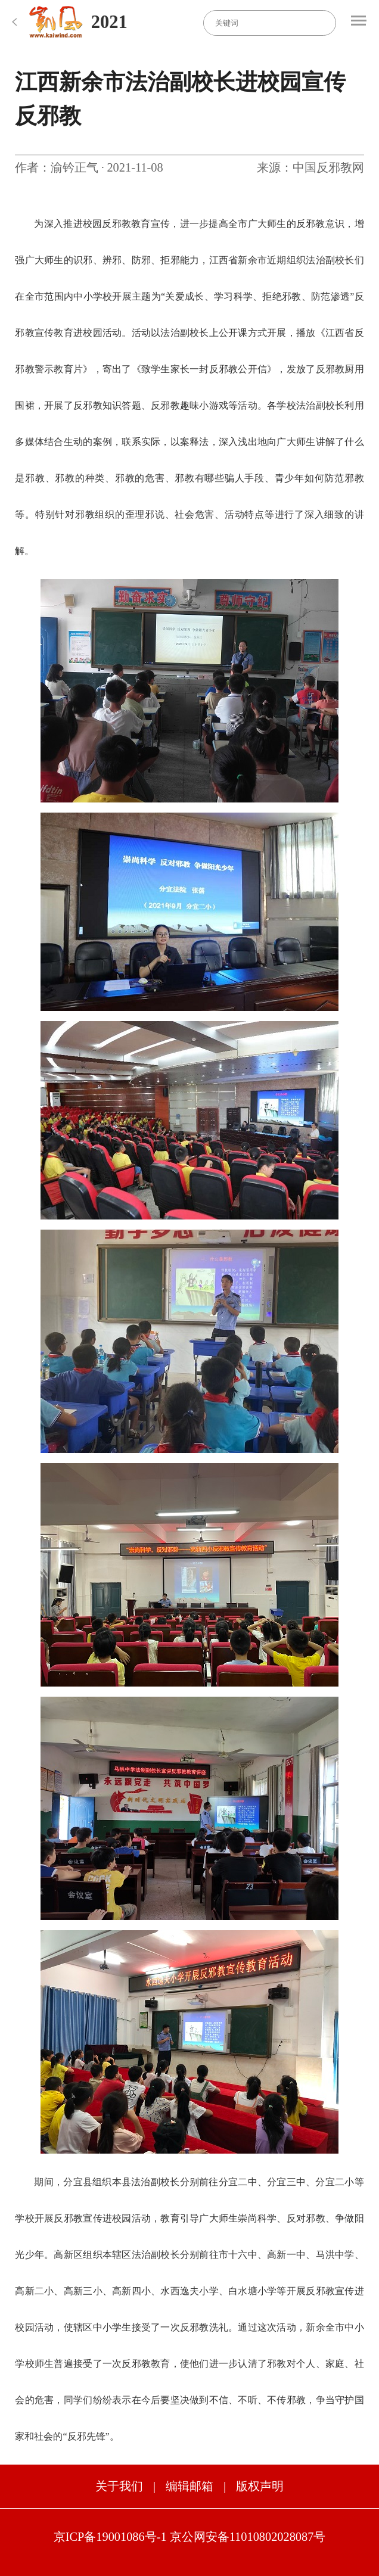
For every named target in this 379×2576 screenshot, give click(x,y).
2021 (109, 22)
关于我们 (119, 2486)
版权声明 (260, 2486)
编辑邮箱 (189, 2486)
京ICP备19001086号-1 (110, 2536)
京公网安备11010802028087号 (248, 2536)
